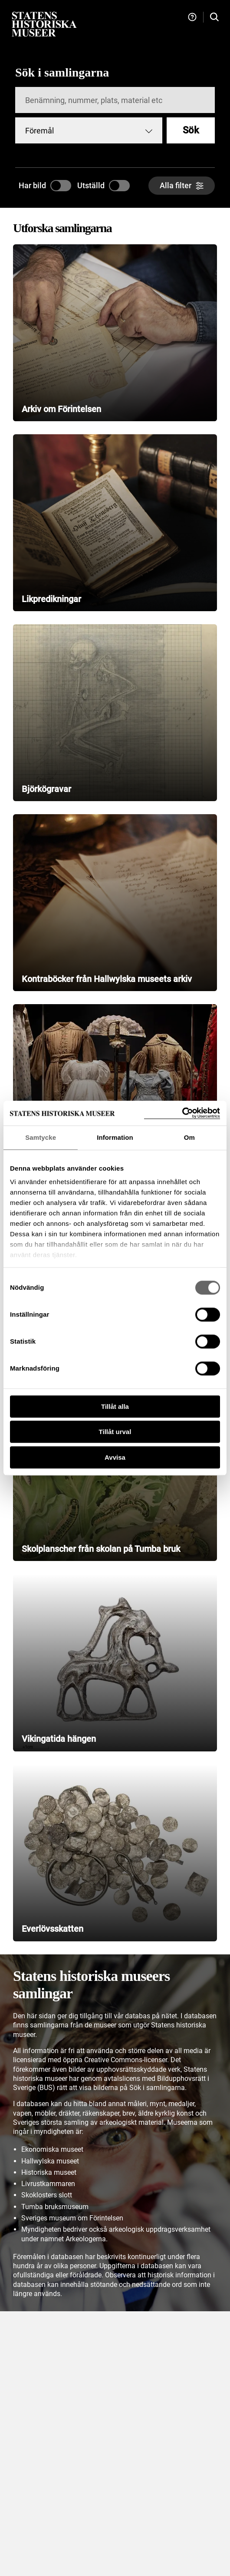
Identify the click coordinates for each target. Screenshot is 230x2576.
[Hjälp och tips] (192, 17)
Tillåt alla (115, 1406)
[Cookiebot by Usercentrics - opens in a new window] (182, 1113)
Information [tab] (115, 1137)
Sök (191, 130)
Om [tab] (189, 1137)
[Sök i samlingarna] (214, 17)
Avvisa (115, 1457)
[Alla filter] (181, 185)
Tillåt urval (115, 1431)
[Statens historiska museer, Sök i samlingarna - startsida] (44, 24)
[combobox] (88, 130)
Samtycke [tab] (40, 1137)
